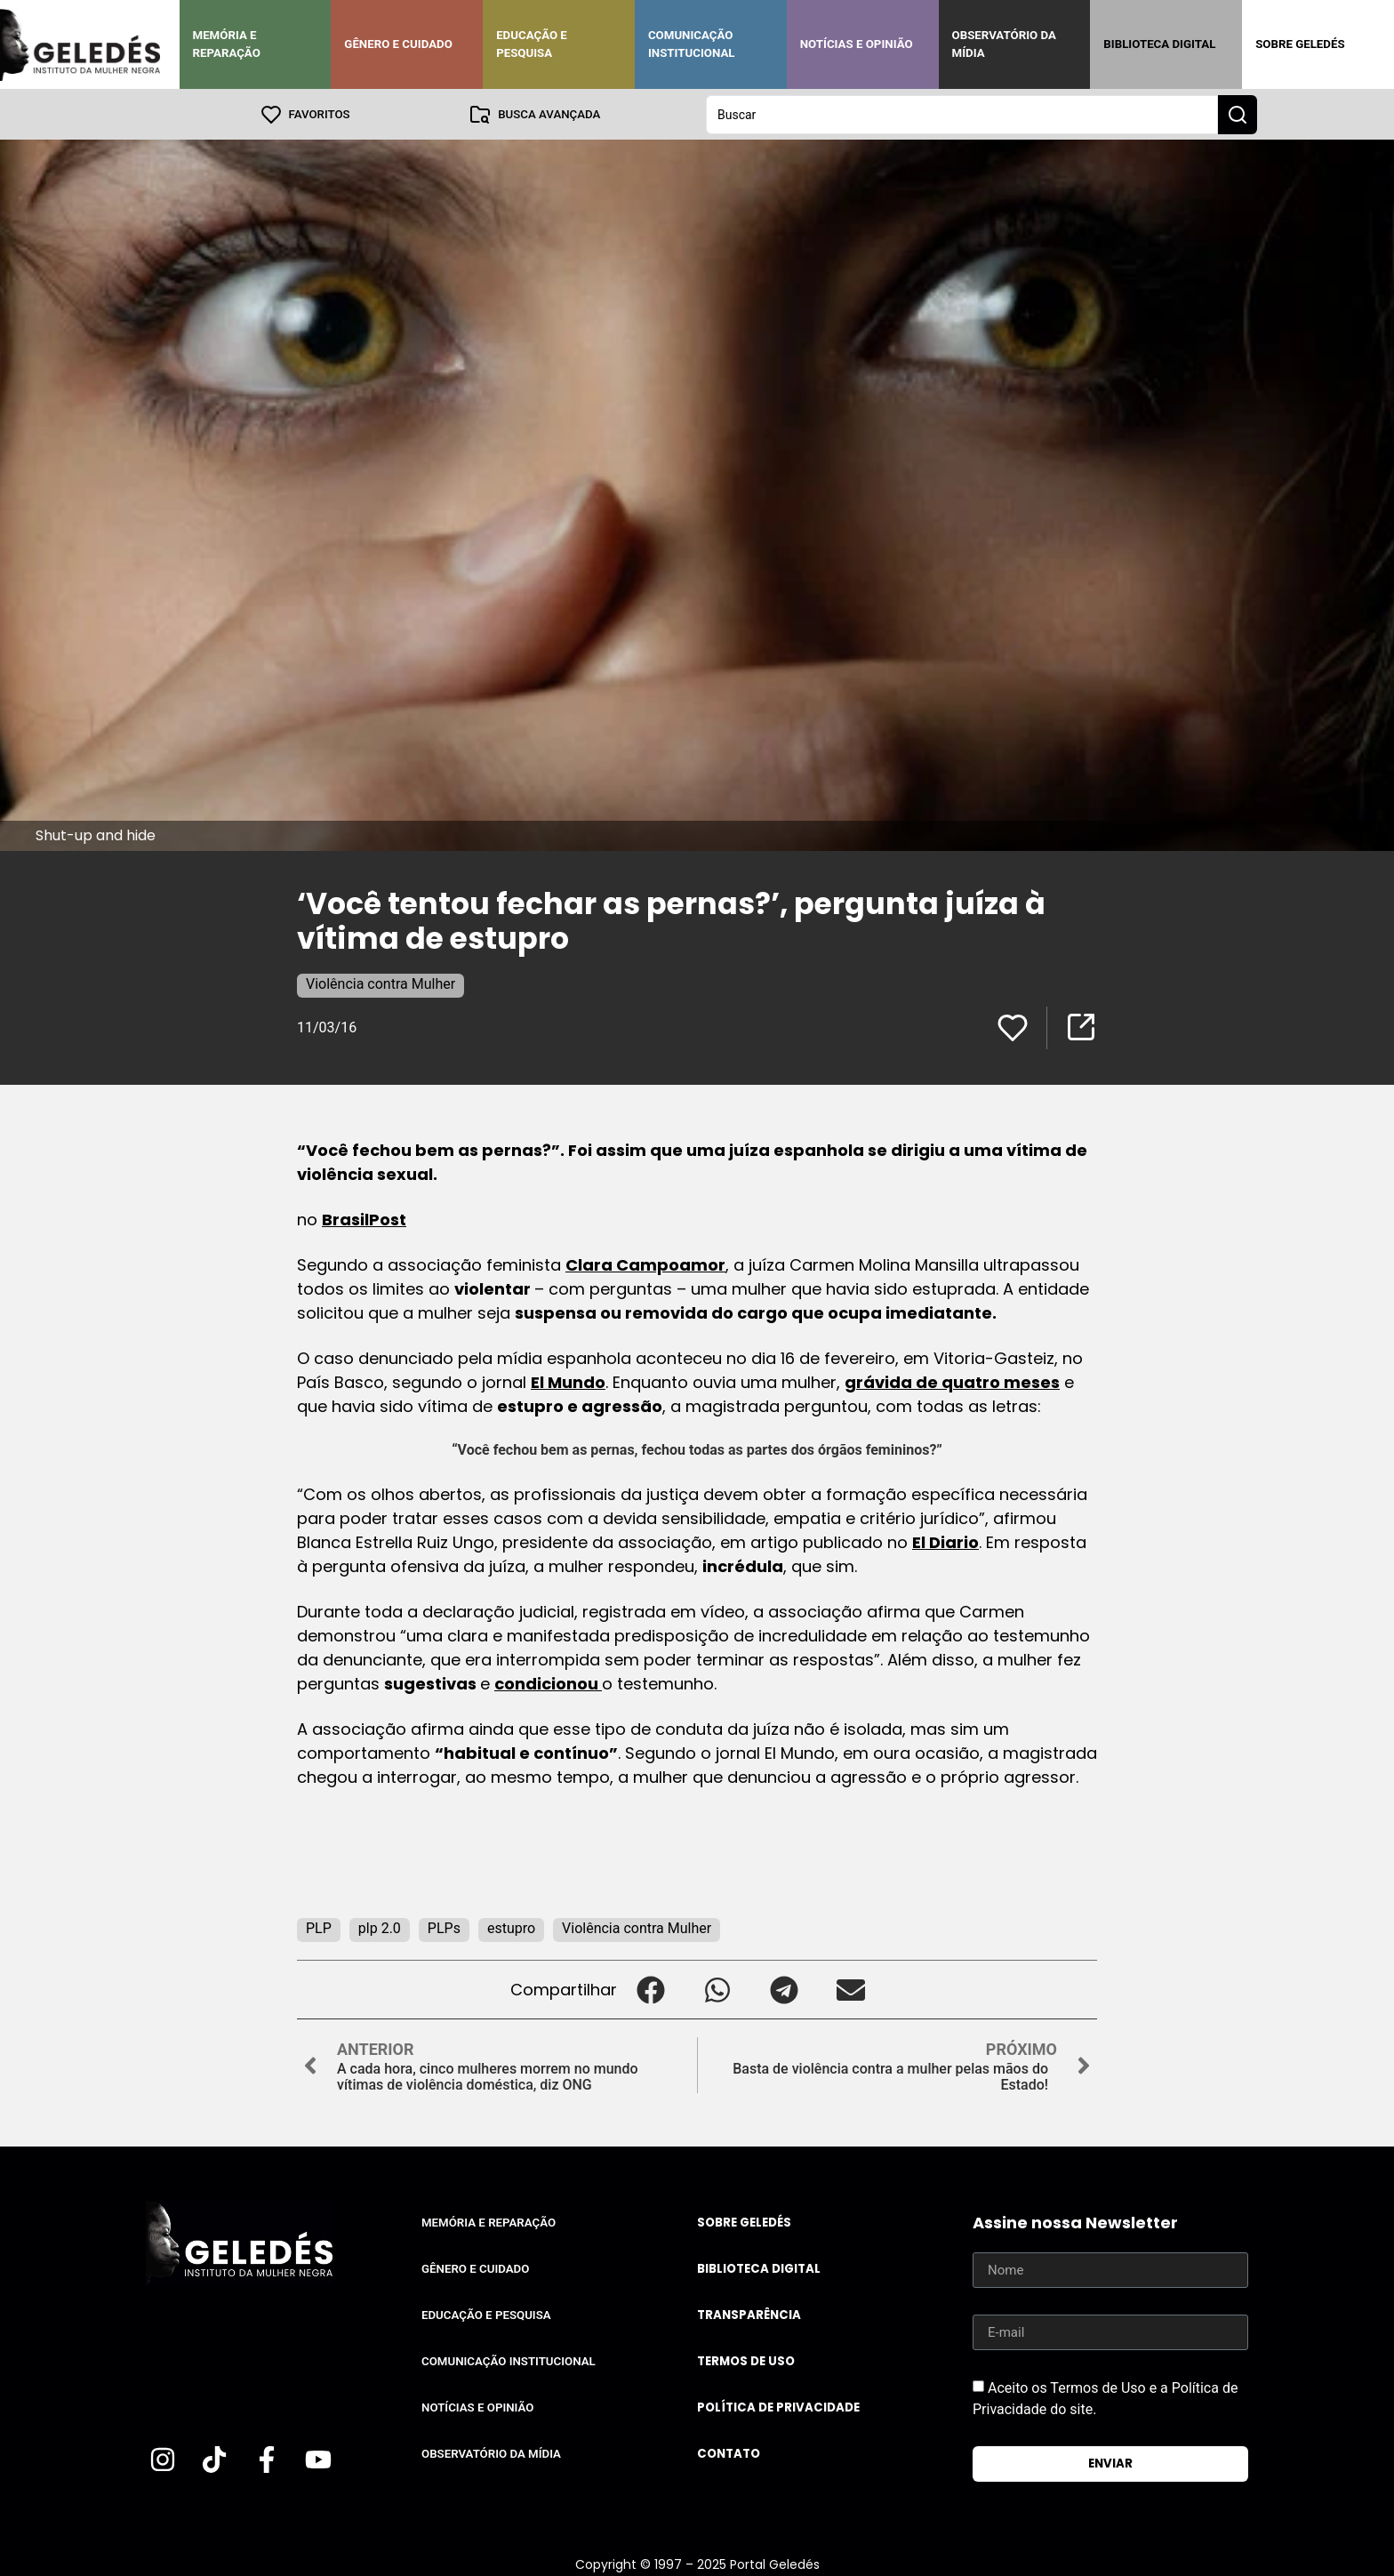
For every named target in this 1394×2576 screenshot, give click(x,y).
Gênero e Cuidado (398, 44)
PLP (319, 1927)
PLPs (444, 1927)
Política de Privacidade (778, 2406)
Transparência (749, 2314)
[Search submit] (1237, 113)
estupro (511, 1927)
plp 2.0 (379, 1927)
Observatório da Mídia (1004, 44)
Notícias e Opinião (856, 44)
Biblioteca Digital (1159, 44)
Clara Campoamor (645, 1264)
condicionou (548, 1683)
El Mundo (568, 1381)
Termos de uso (746, 2360)
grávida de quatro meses (952, 1381)
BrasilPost (364, 1219)
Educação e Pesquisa (531, 44)
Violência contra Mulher (380, 983)
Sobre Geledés (1299, 44)
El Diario (945, 1541)
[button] (650, 1989)
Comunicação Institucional (691, 44)
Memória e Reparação (226, 44)
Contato (728, 2452)
